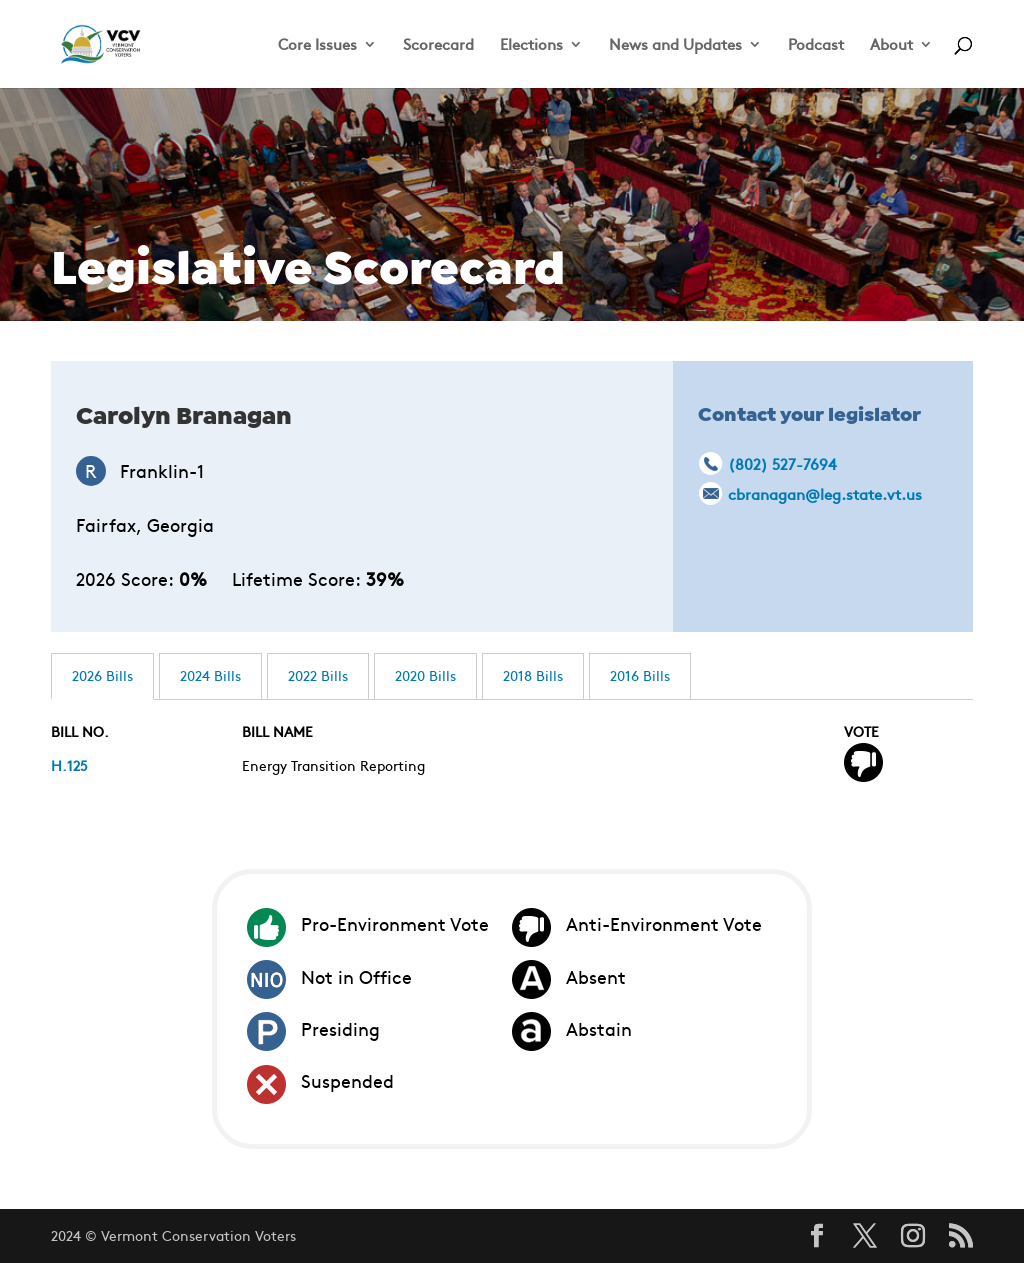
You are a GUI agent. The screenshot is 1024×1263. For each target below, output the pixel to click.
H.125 (69, 765)
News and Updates (675, 45)
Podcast (816, 45)
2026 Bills (102, 675)
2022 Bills (318, 675)
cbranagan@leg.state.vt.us (825, 493)
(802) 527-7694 (782, 463)
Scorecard (438, 45)
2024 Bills (210, 675)
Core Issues (317, 45)
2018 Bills (533, 675)
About (891, 45)
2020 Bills (425, 675)
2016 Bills (640, 675)
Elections (531, 45)
